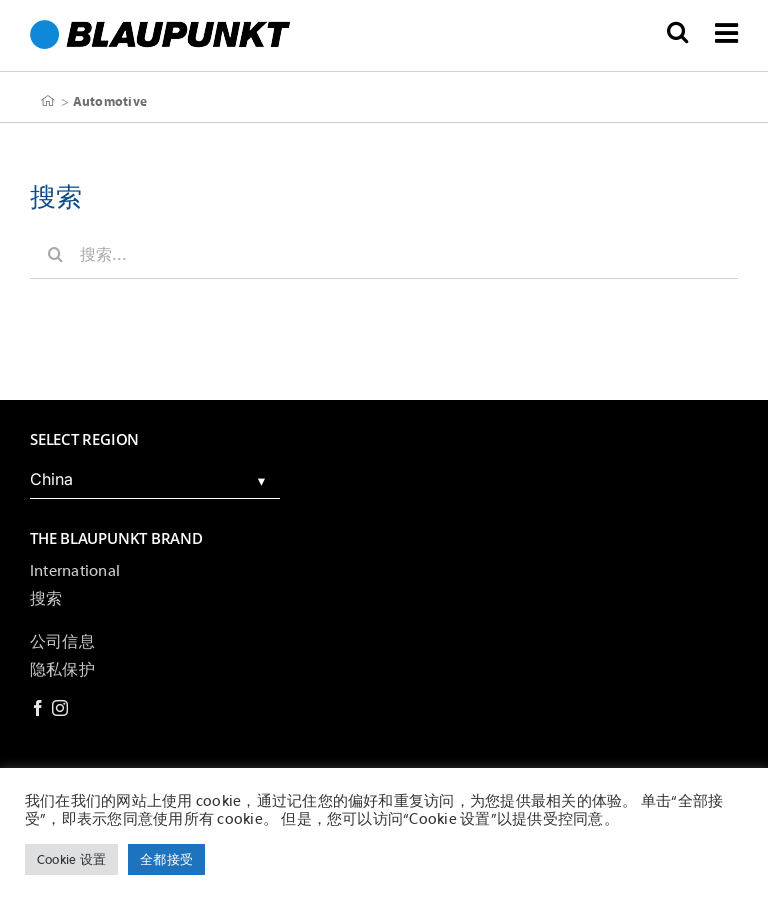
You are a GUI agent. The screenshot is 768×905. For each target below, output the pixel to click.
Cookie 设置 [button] (71, 859)
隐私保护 (62, 670)
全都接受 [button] (166, 859)
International (75, 571)
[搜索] (55, 254)
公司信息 (62, 642)
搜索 (46, 599)
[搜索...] (384, 254)
